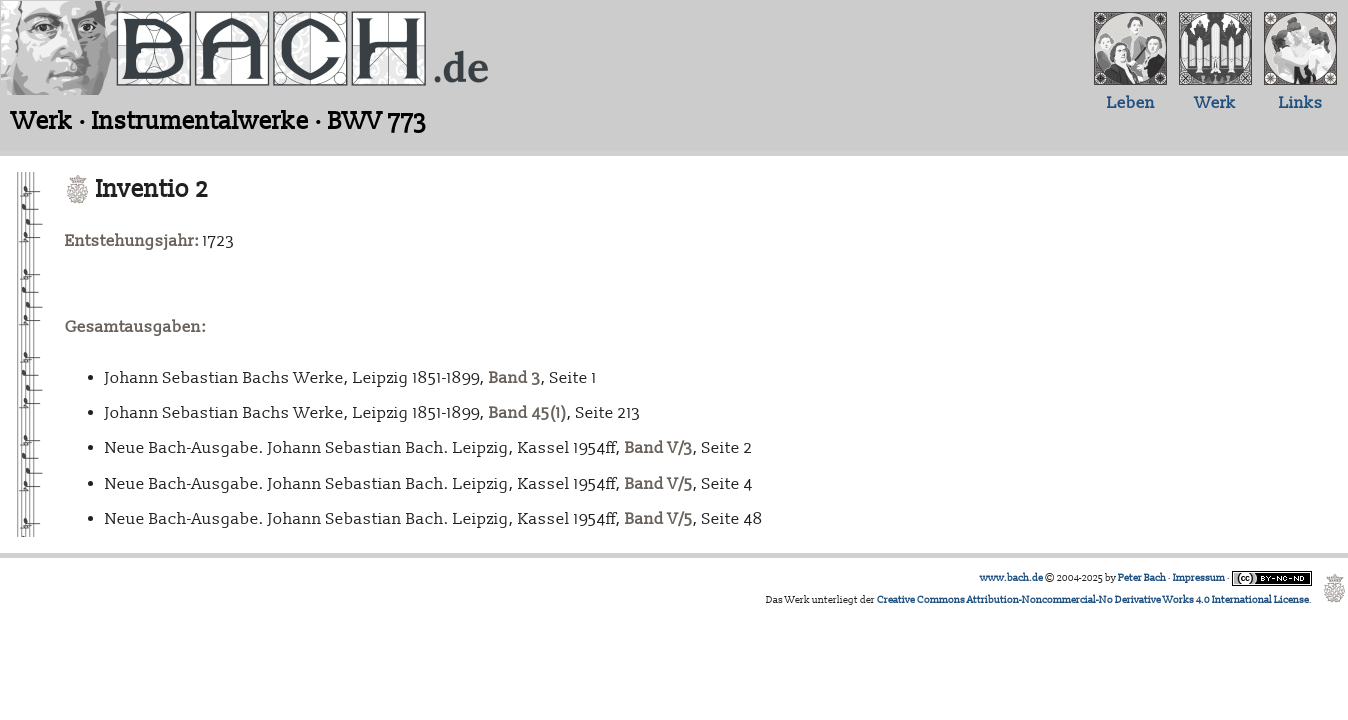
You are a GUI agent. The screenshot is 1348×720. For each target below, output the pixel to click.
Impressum (1199, 578)
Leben (1131, 103)
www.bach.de (1011, 578)
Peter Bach (1142, 578)
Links (1301, 103)
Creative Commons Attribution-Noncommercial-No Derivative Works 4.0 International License (1093, 600)
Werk (1215, 103)
